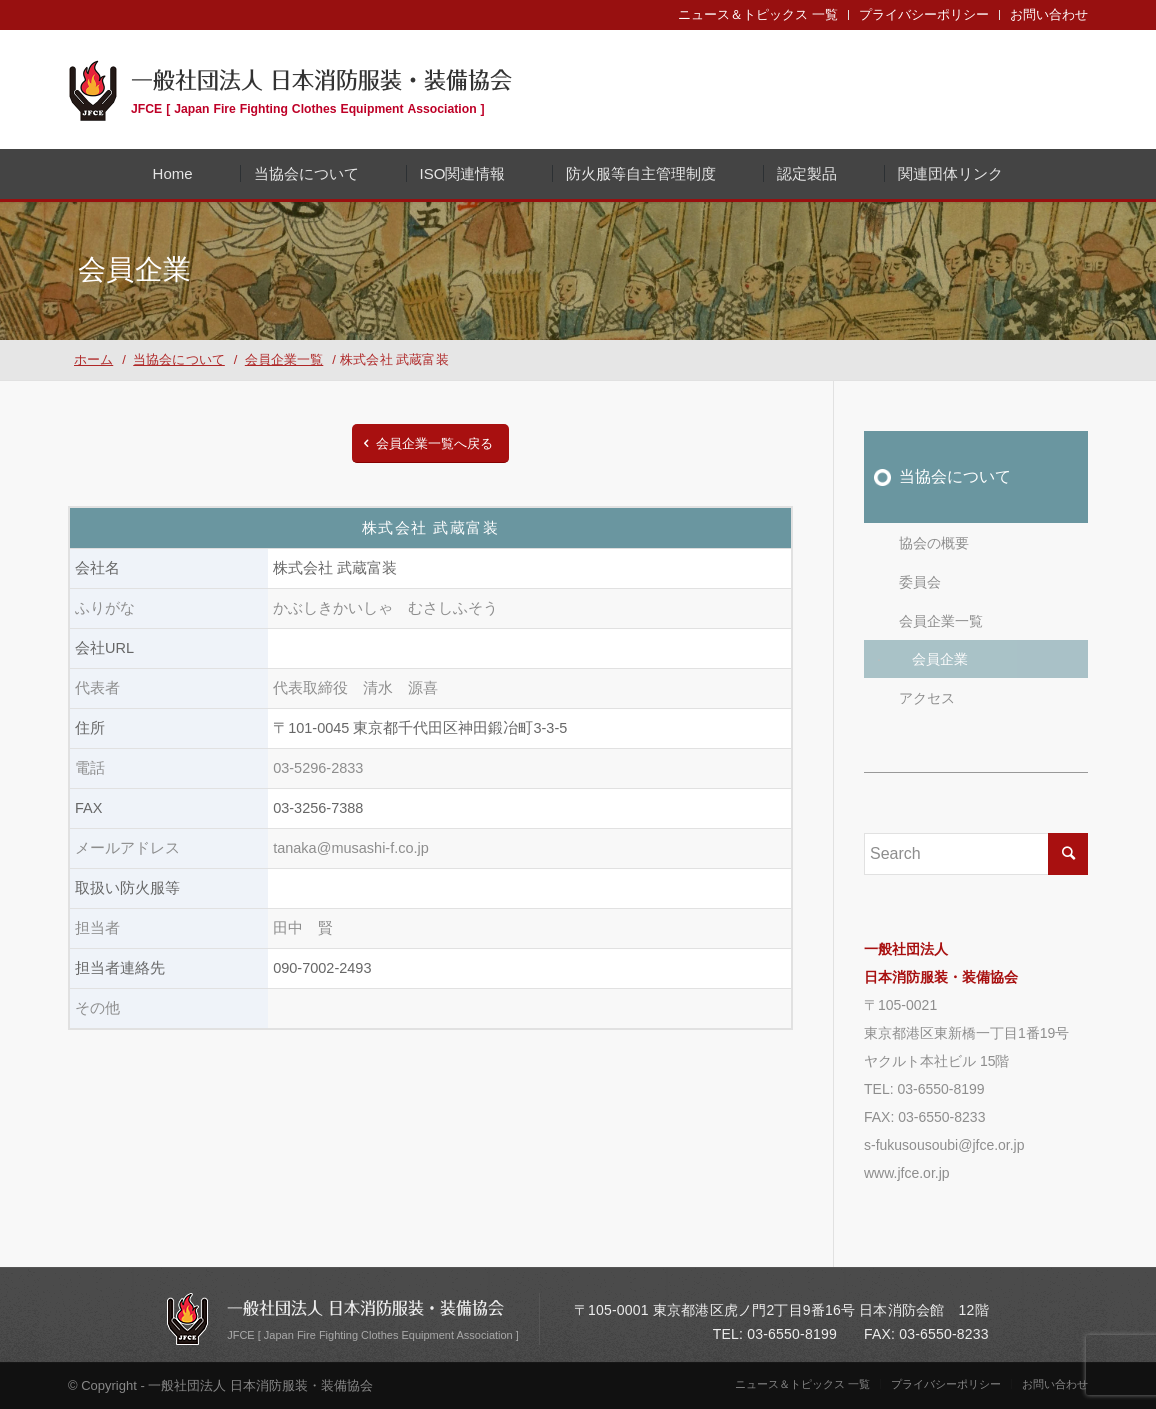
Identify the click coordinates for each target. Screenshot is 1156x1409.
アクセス (927, 698)
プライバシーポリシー (924, 14)
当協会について (955, 476)
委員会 (920, 582)
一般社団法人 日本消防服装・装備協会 (321, 89)
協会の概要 (934, 543)
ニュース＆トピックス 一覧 (758, 14)
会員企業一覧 (941, 621)
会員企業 (940, 659)
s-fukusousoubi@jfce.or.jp (944, 1145)
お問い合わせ (1049, 14)
